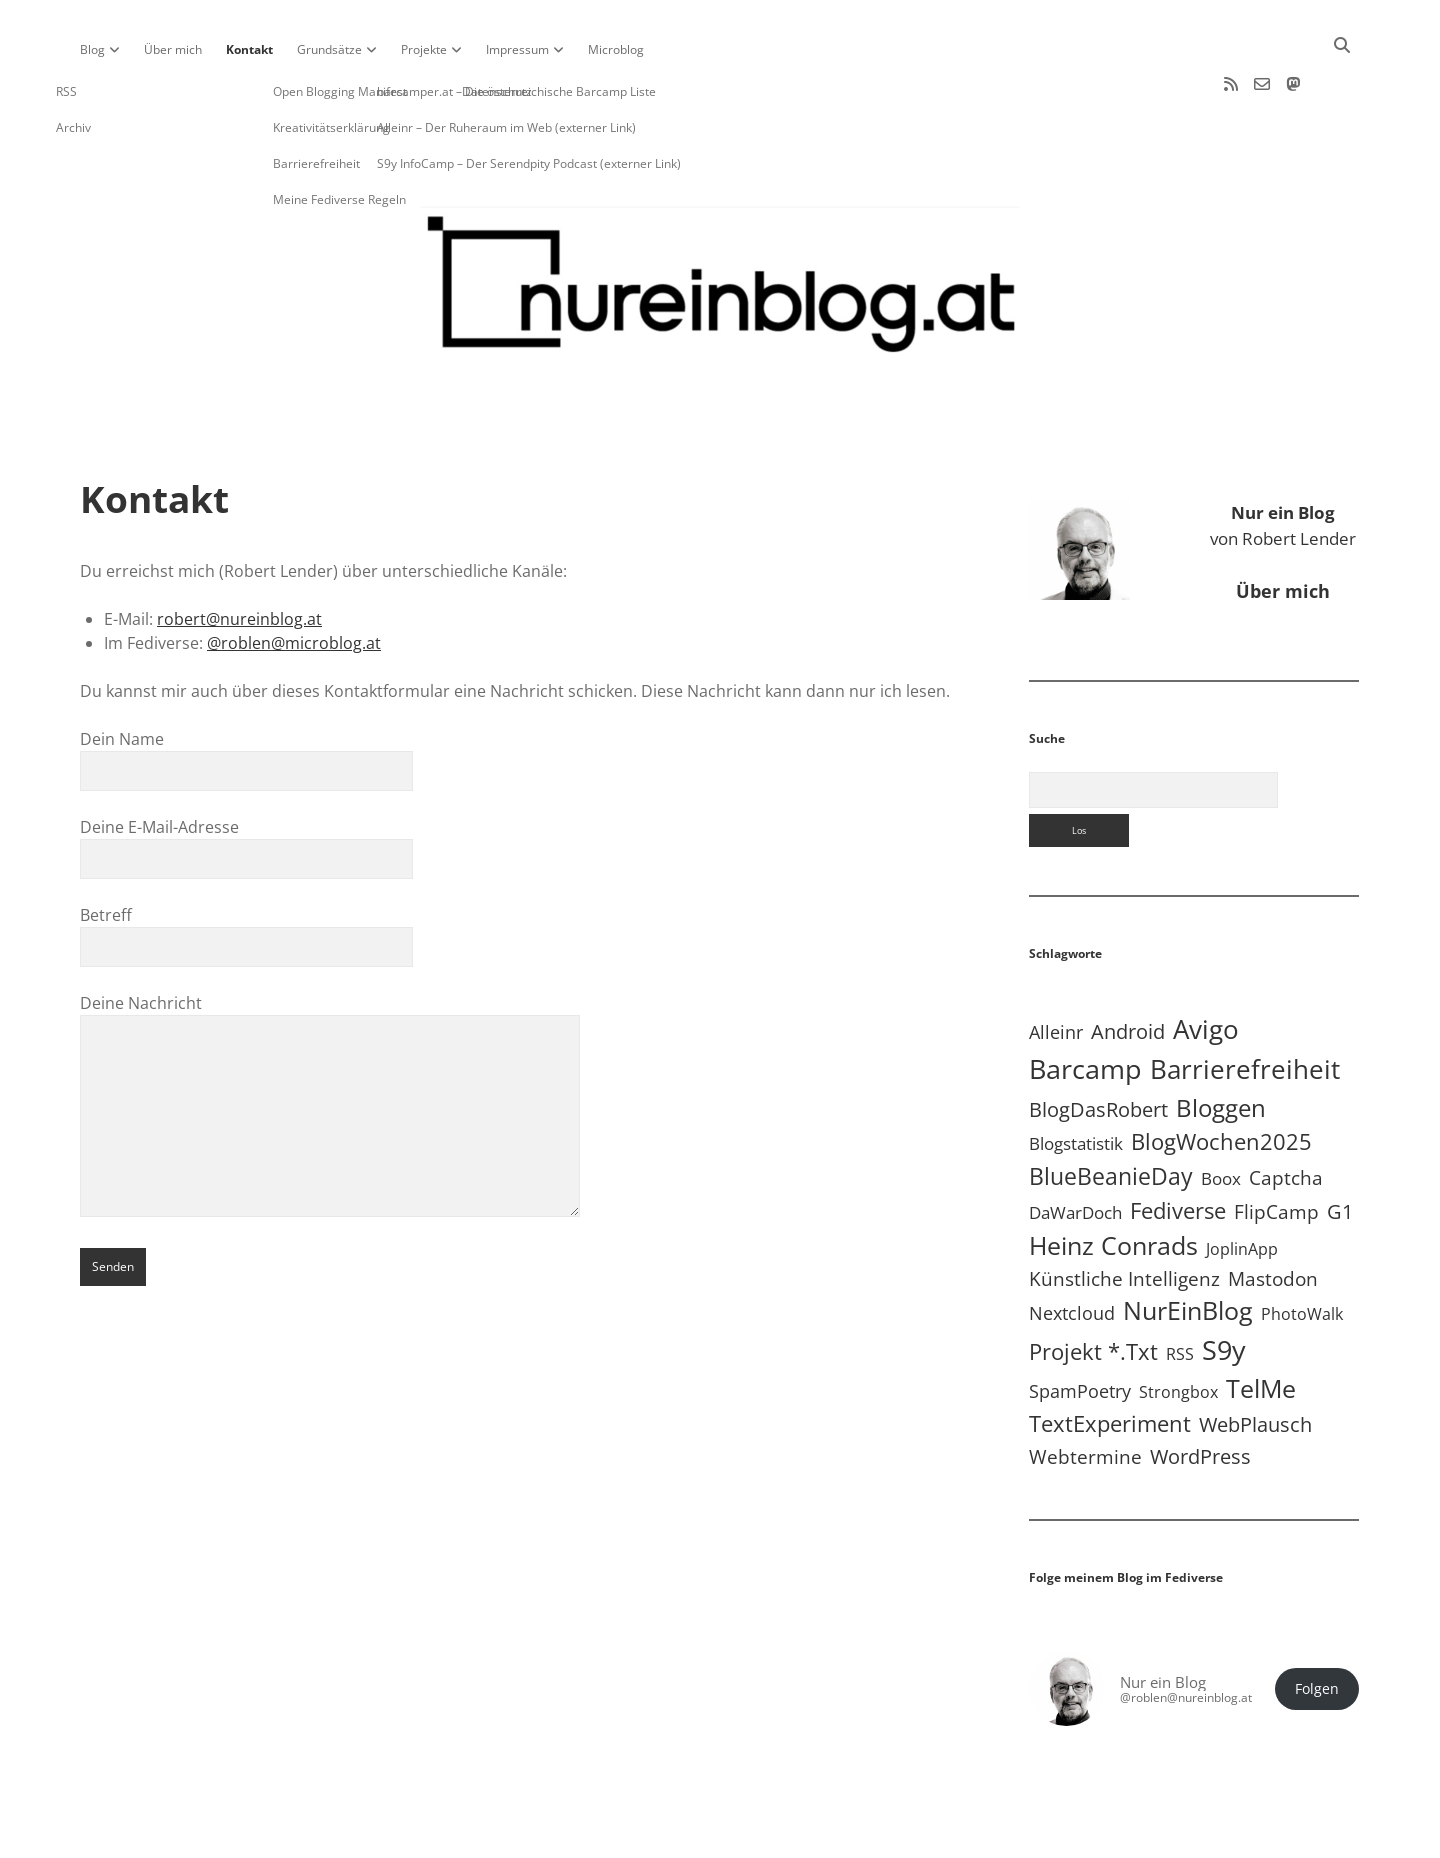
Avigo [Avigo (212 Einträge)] (1206, 965)
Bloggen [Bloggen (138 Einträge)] (1221, 1043)
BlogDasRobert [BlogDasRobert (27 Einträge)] (1098, 1045)
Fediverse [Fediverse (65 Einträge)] (1178, 1146)
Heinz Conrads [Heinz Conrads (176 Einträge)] (1113, 1181)
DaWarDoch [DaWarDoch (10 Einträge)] (1075, 1148)
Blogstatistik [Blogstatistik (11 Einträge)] (1076, 1079)
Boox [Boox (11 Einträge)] (1221, 1114)
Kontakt (249, 49)
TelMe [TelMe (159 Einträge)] (1261, 1324)
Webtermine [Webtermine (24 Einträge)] (1085, 1392)
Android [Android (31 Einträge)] (1128, 967)
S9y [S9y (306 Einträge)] (1224, 1285)
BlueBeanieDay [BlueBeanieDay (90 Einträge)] (1111, 1112)
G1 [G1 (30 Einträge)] (1340, 1147)
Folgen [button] (1317, 1625)
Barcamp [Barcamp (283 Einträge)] (1085, 1005)
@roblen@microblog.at (294, 579)
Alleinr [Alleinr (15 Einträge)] (1056, 968)
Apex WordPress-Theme (658, 1835)
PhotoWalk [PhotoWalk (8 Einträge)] (1302, 1250)
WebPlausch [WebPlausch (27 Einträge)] (1255, 1360)
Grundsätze (329, 49)
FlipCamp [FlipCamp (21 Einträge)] (1276, 1148)
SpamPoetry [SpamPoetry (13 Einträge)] (1080, 1327)
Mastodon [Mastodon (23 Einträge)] (1273, 1215)
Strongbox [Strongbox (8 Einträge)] (1178, 1328)
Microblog (616, 49)
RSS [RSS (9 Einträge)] (1180, 1289)
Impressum (517, 49)
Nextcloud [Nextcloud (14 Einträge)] (1072, 1249)
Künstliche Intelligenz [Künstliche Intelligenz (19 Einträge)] (1124, 1214)
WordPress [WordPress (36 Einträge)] (1200, 1392)
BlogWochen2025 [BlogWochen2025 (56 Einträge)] (1221, 1077)
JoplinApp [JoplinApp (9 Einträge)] (1242, 1184)
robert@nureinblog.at (239, 555)
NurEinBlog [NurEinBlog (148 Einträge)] (1188, 1246)
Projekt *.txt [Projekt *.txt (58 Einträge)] (1093, 1287)
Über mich (173, 49)
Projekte (424, 49)
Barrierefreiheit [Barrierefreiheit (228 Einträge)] (1245, 1005)
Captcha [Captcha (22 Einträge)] (1286, 1114)
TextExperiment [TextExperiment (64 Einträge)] (1110, 1359)
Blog (92, 49)
